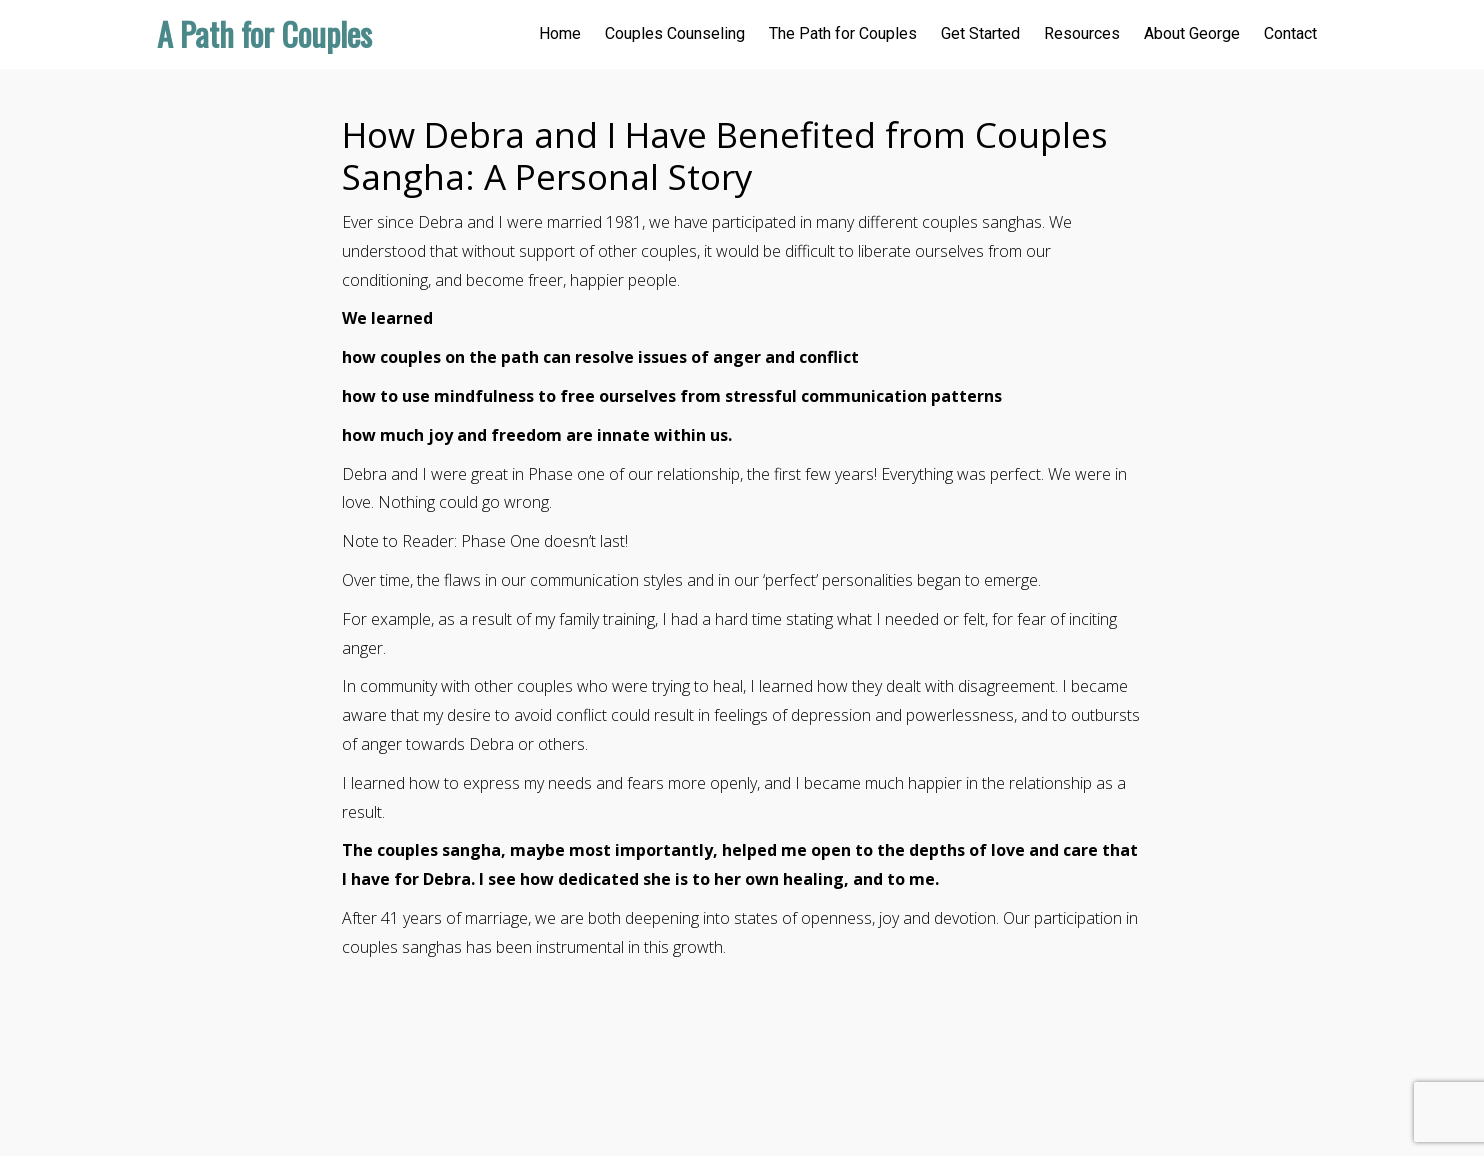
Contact (1290, 33)
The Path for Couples (843, 33)
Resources (1082, 33)
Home (560, 33)
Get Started (980, 33)
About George (1192, 33)
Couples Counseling (675, 33)
